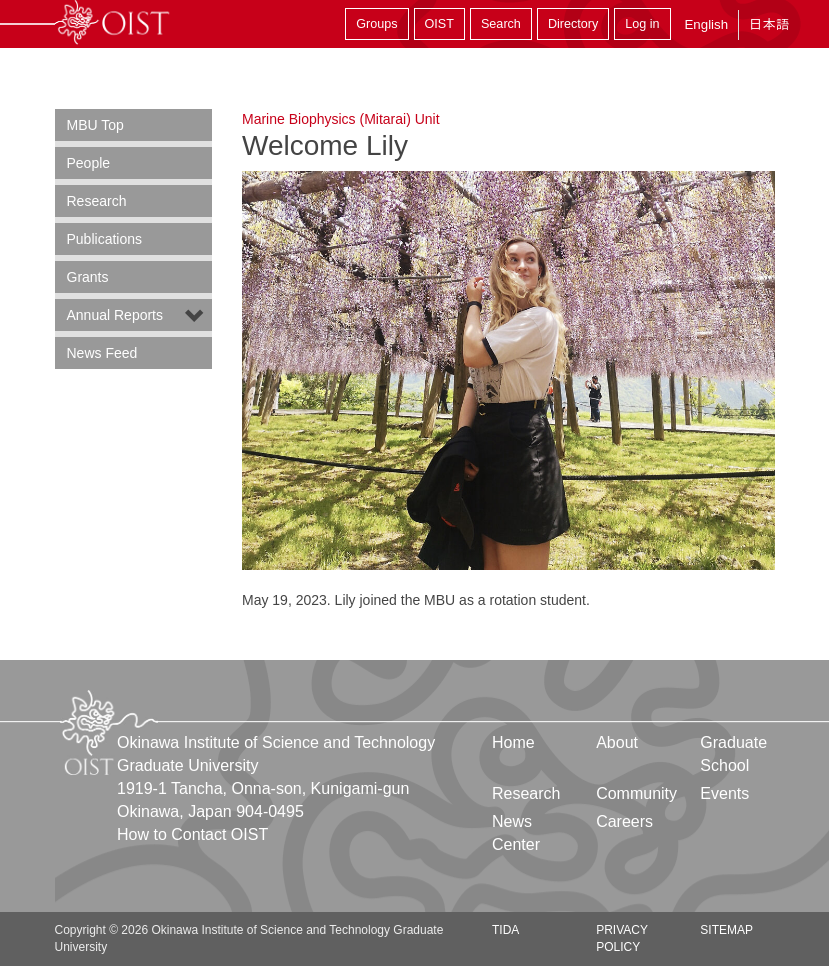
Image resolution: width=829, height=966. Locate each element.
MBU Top (95, 125)
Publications (105, 239)
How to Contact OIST (192, 834)
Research (97, 201)
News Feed (102, 353)
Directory (573, 24)
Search (501, 24)
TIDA (505, 930)
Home (513, 742)
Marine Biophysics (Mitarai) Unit (341, 119)
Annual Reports (115, 315)
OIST (439, 24)
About (617, 742)
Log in (642, 24)
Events (724, 793)
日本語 (769, 24)
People (89, 163)
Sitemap (726, 930)
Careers (624, 821)
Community (636, 793)
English (706, 24)
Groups (376, 24)
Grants (88, 277)
